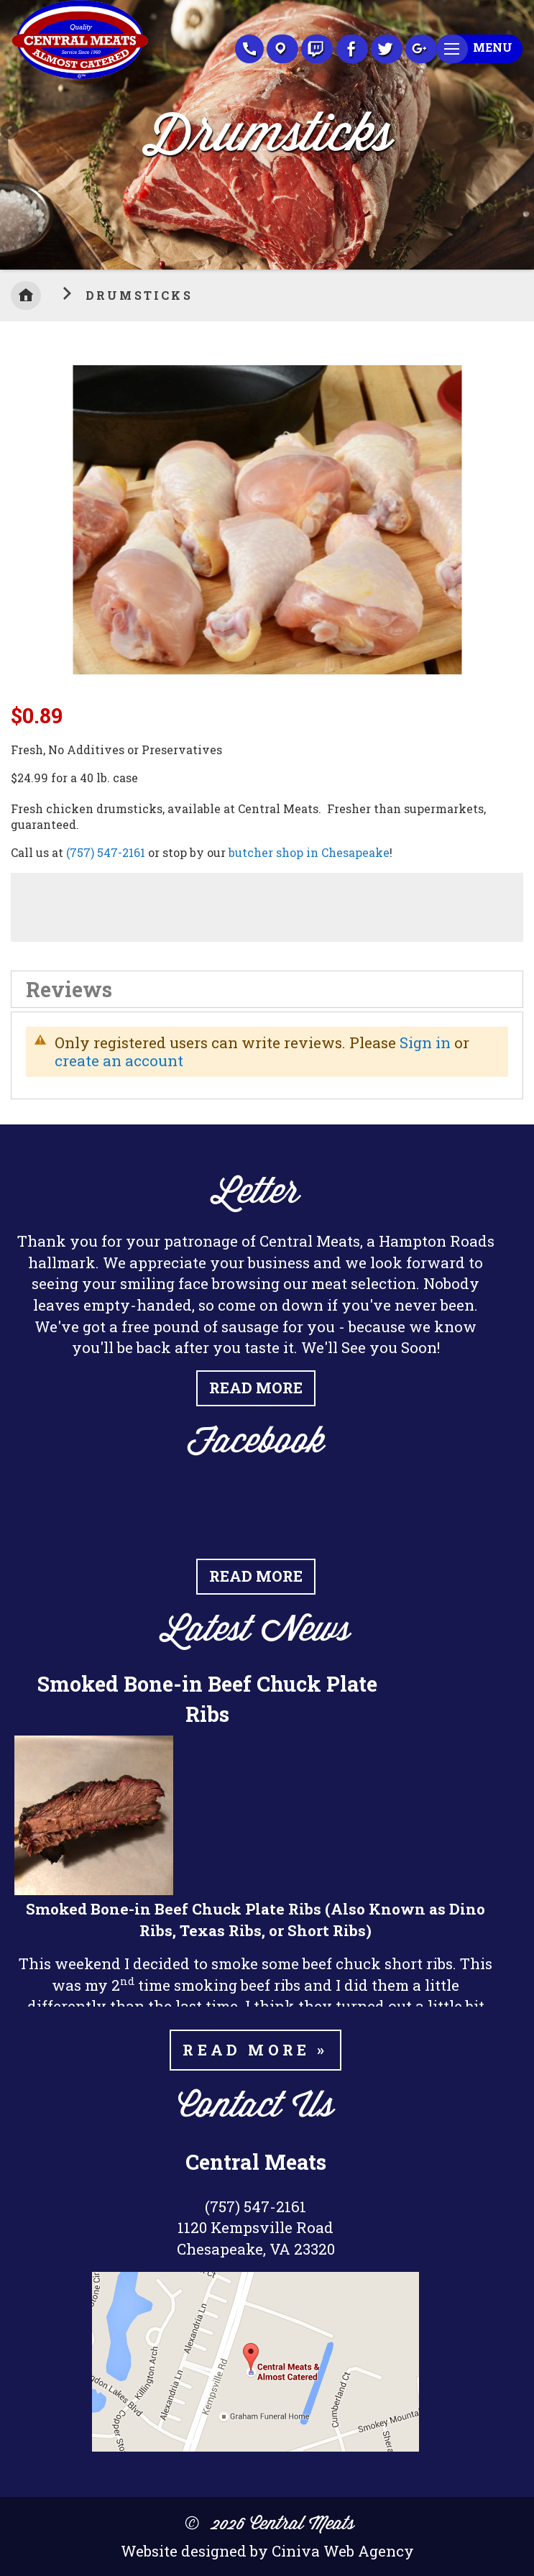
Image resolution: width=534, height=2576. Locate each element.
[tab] (267, 989)
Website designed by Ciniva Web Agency (267, 2551)
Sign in (425, 1042)
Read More (256, 1388)
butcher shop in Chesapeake (309, 852)
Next (523, 131)
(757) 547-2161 (105, 852)
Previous (11, 131)
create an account (119, 1060)
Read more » (255, 2050)
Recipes (317, 49)
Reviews (69, 989)
